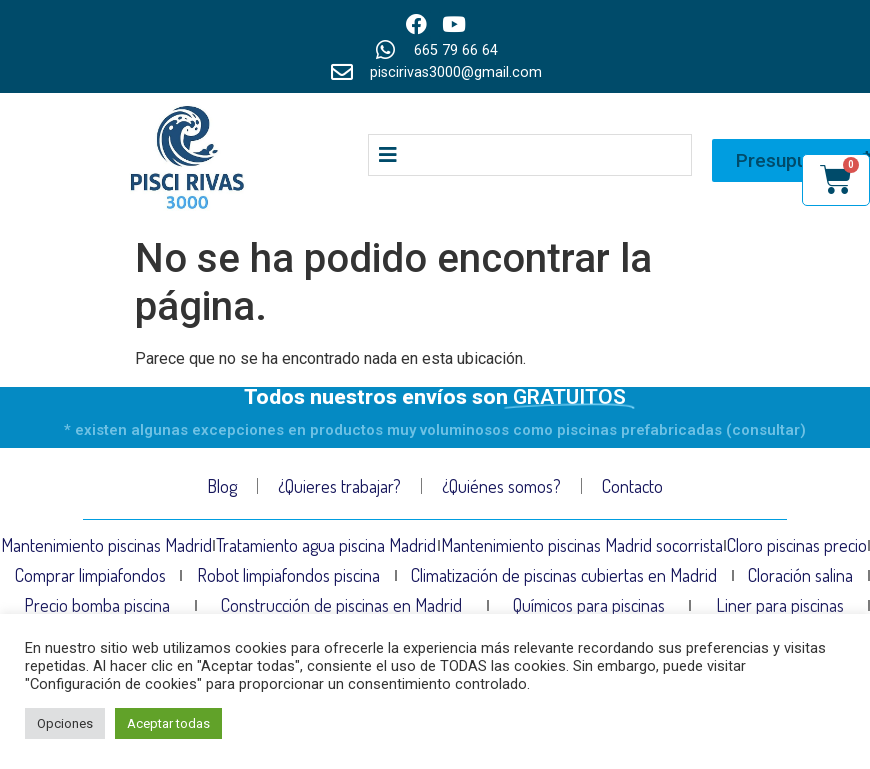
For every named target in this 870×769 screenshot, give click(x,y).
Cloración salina (800, 575)
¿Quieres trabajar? (339, 486)
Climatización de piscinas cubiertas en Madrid (564, 575)
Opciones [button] (65, 723)
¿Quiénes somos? (501, 486)
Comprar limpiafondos (90, 575)
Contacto (632, 486)
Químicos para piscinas (589, 605)
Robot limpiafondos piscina (288, 575)
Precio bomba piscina (97, 605)
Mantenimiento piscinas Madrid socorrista (582, 545)
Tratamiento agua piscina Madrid (326, 545)
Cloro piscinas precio (797, 545)
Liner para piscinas (780, 605)
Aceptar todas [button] (168, 723)
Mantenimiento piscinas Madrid (106, 545)
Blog (222, 486)
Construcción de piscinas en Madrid (341, 605)
